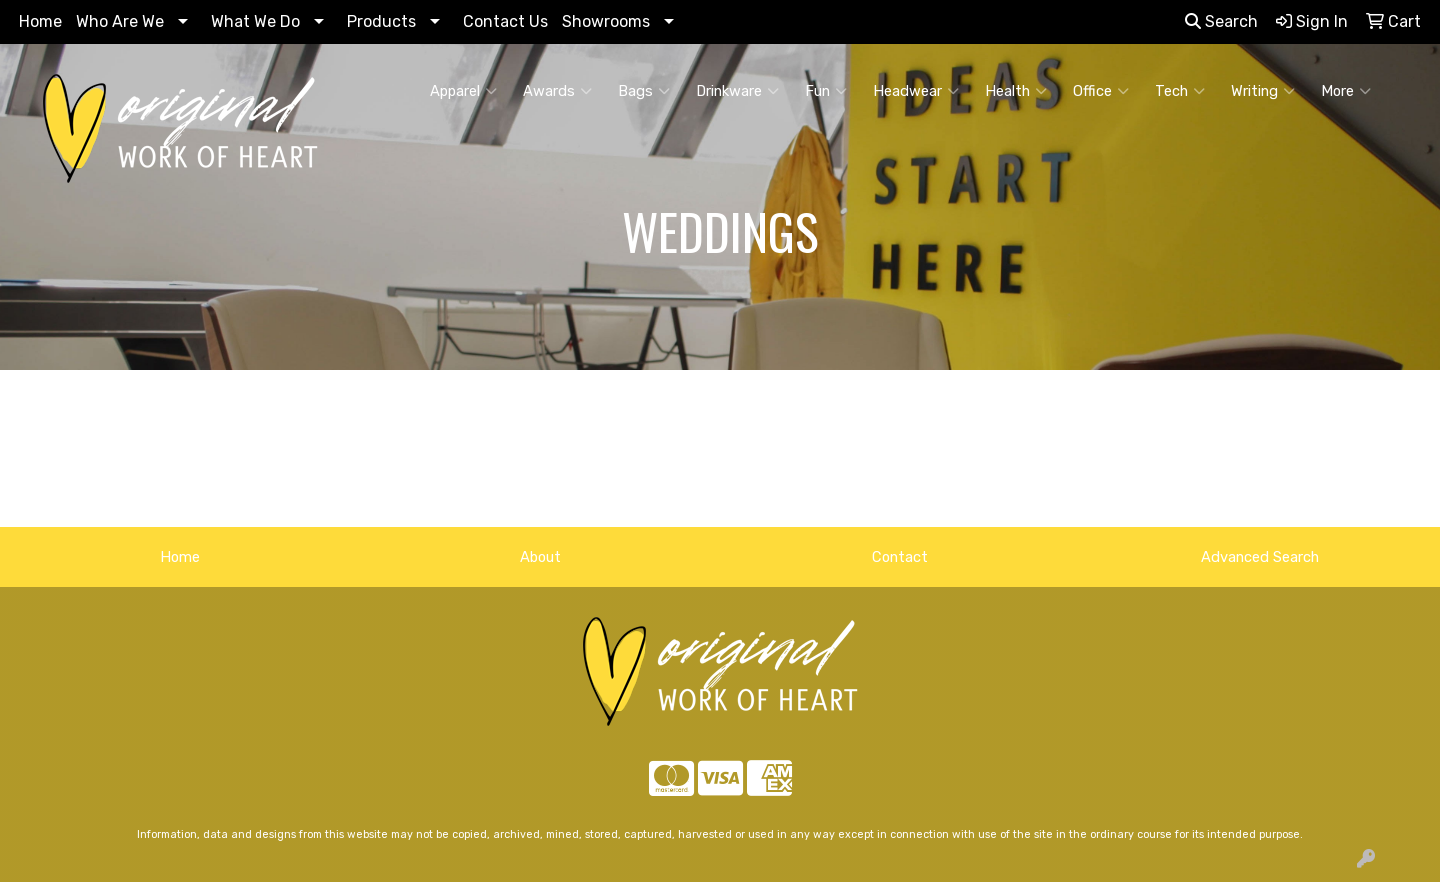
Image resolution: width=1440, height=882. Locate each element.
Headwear (916, 91)
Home (40, 21)
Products (381, 21)
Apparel (463, 91)
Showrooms (606, 21)
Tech (1180, 91)
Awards (557, 91)
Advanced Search (1260, 557)
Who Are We (120, 21)
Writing (1263, 91)
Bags (644, 91)
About (540, 557)
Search (1221, 21)
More (1346, 91)
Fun (826, 91)
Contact (900, 557)
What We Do (255, 21)
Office (1101, 91)
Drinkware (737, 91)
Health (1016, 91)
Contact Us (505, 21)
